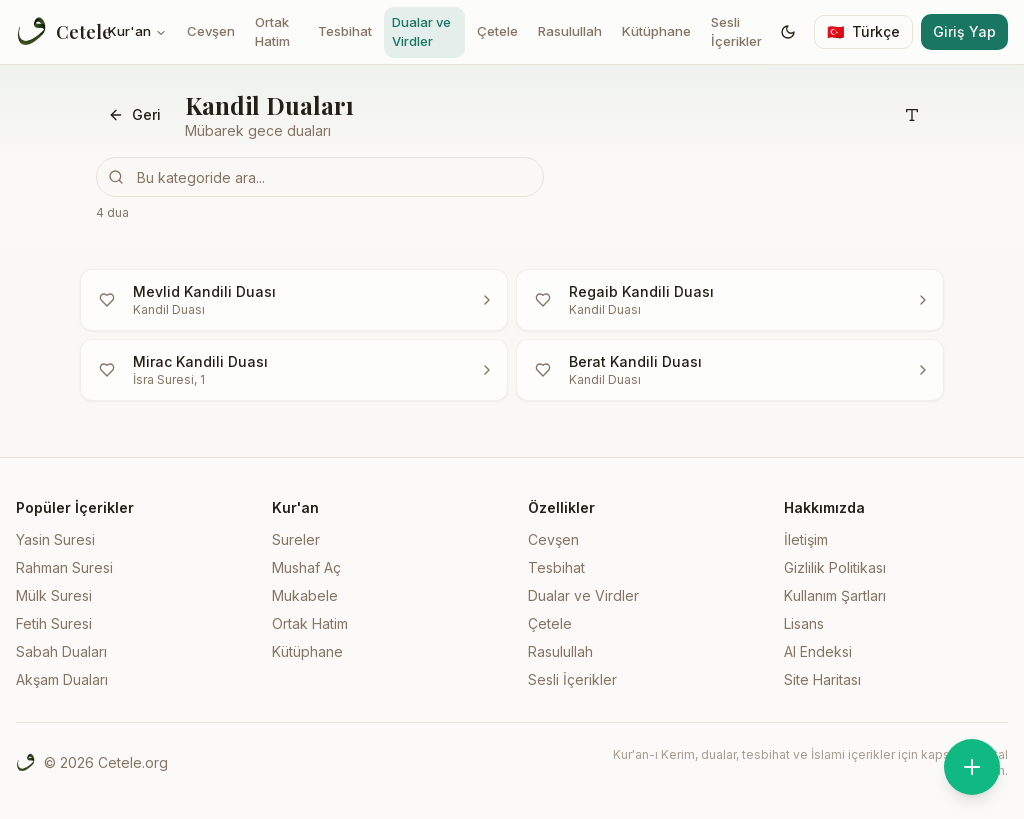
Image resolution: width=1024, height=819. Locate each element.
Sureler (296, 539)
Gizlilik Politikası (835, 567)
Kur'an (137, 31)
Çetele (497, 31)
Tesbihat (345, 31)
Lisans (804, 623)
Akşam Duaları (62, 679)
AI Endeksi (818, 651)
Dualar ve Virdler (421, 32)
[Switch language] (863, 32)
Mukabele (305, 595)
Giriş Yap (964, 31)
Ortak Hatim (272, 32)
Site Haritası (822, 679)
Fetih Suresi (54, 623)
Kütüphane (656, 31)
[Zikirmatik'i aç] (972, 767)
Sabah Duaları (61, 651)
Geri (134, 114)
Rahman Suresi (64, 567)
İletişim (806, 539)
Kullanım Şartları (835, 595)
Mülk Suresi (54, 595)
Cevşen (211, 31)
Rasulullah (570, 31)
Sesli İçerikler (736, 32)
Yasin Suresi (55, 539)
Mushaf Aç (306, 567)
